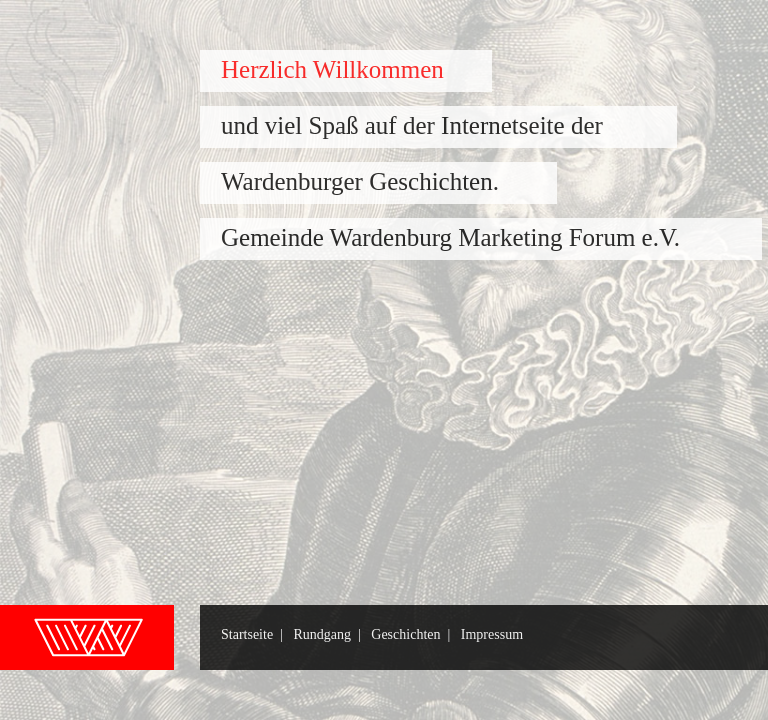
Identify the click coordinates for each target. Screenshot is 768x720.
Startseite (247, 634)
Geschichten (405, 634)
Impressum (492, 634)
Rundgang (322, 634)
